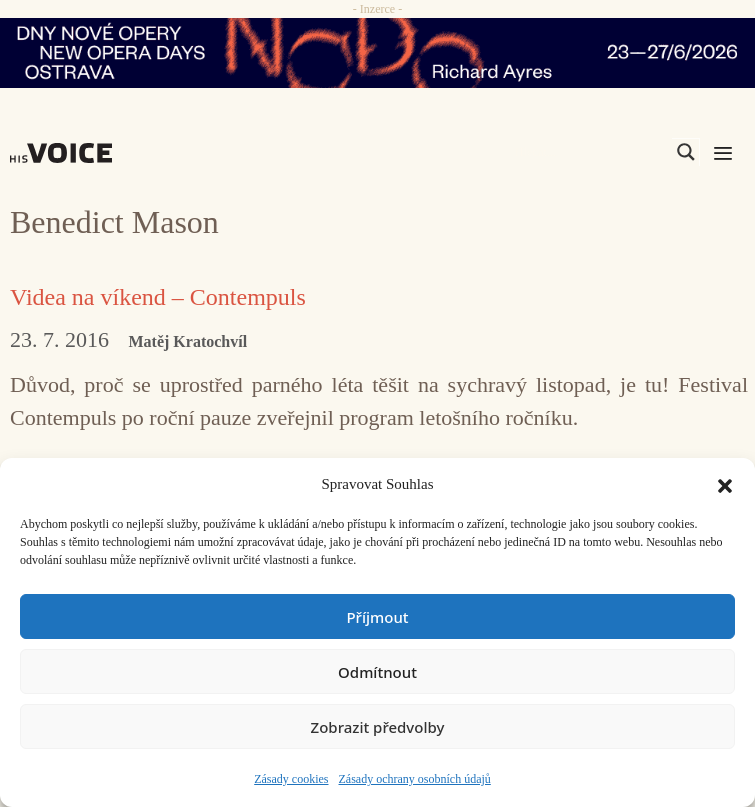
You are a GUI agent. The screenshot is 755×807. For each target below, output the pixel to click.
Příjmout (377, 617)
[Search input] (591, 152)
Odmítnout (377, 672)
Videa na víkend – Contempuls (158, 297)
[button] (725, 484)
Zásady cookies (291, 779)
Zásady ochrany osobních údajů (415, 779)
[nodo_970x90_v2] (377, 53)
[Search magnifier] (686, 152)
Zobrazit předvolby (378, 727)
